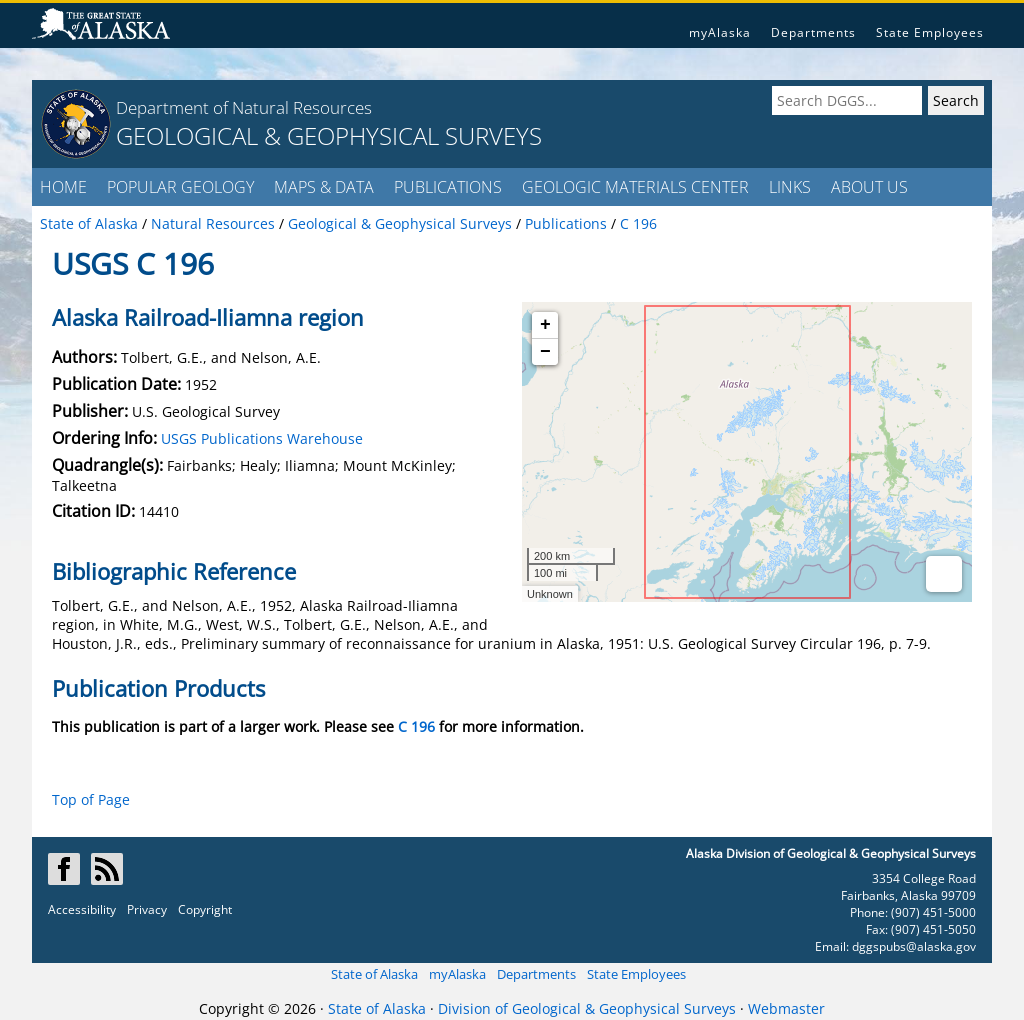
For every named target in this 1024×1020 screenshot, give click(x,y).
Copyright (205, 909)
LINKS (790, 187)
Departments (813, 32)
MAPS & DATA (324, 187)
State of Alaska (374, 974)
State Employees (930, 32)
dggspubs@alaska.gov (914, 946)
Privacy (147, 909)
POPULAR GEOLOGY (180, 187)
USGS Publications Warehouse (262, 438)
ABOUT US (869, 187)
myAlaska (720, 32)
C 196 (416, 726)
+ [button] (545, 325)
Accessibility (82, 909)
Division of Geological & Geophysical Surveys (587, 1008)
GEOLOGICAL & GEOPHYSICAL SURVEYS (329, 135)
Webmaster (786, 1008)
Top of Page (91, 799)
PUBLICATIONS (448, 187)
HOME (63, 187)
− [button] (545, 352)
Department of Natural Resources (244, 107)
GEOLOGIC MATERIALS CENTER (635, 187)
